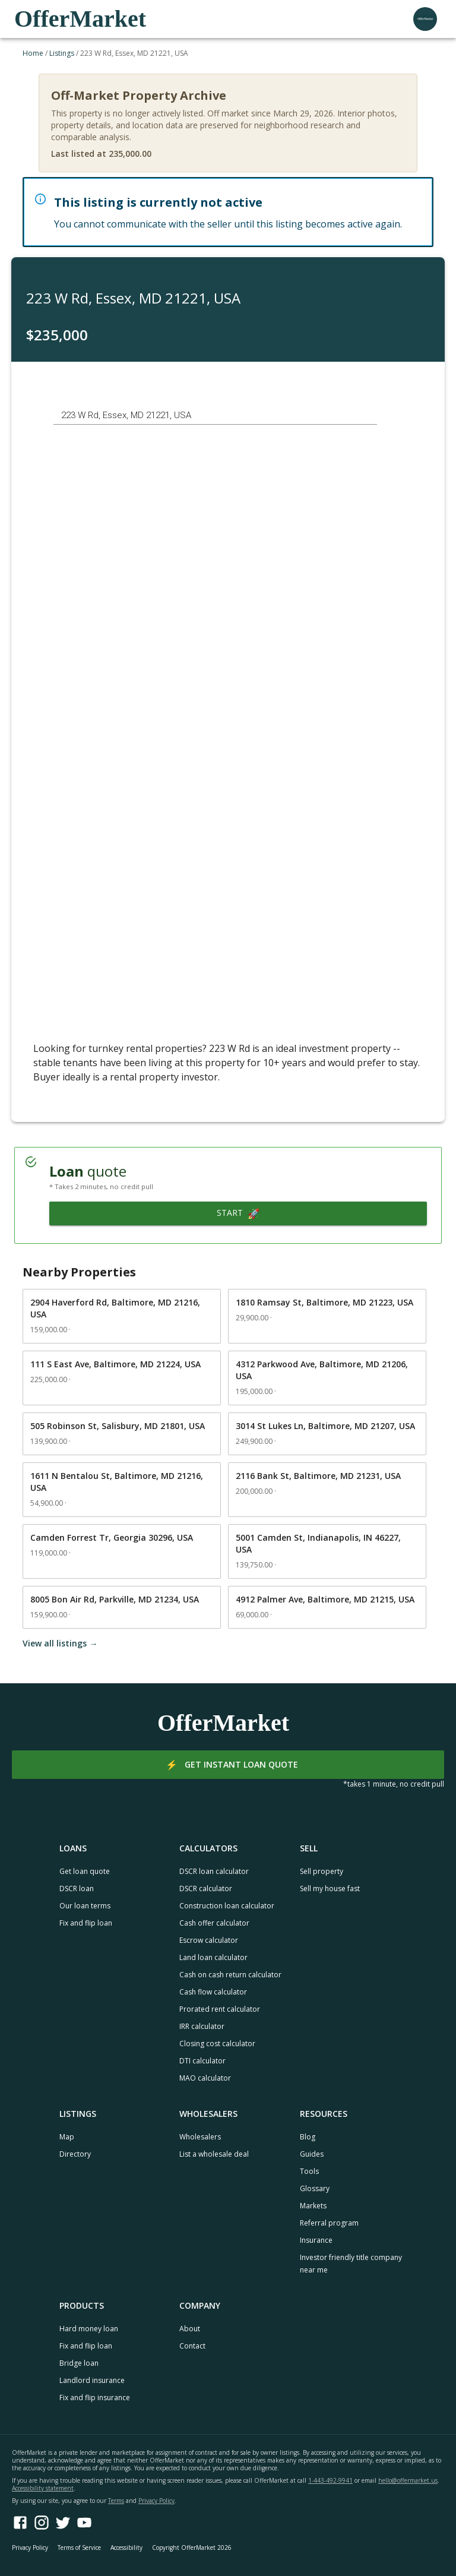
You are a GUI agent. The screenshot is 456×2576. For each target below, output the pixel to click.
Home (33, 53)
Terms (116, 2500)
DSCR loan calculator (214, 1871)
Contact (192, 2346)
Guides (312, 2154)
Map (66, 2137)
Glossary (315, 2188)
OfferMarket (80, 18)
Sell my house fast (330, 1888)
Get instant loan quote (228, 1764)
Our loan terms (84, 1906)
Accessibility (126, 2547)
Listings (61, 53)
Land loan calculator (213, 1957)
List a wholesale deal (214, 2154)
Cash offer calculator (214, 1923)
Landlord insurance (92, 2380)
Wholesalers (200, 2137)
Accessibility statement (43, 2488)
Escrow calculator (208, 1940)
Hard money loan (88, 2329)
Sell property (321, 1871)
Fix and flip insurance (94, 2397)
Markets (313, 2206)
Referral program (329, 2223)
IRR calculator (201, 2026)
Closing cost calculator (217, 2043)
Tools (309, 2171)
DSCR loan (76, 1888)
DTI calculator (202, 2061)
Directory (75, 2154)
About (189, 2329)
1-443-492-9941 (330, 2480)
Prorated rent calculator (219, 2009)
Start (238, 1213)
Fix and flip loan (85, 1923)
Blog (307, 2137)
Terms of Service (79, 2547)
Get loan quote (84, 1871)
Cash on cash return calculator (230, 1975)
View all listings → (60, 1643)
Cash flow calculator (213, 1992)
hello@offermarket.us (408, 2480)
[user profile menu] (425, 19)
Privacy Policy (156, 2500)
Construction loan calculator (226, 1906)
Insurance (316, 2240)
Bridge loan (79, 2363)
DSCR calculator (205, 1888)
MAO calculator (205, 2078)
